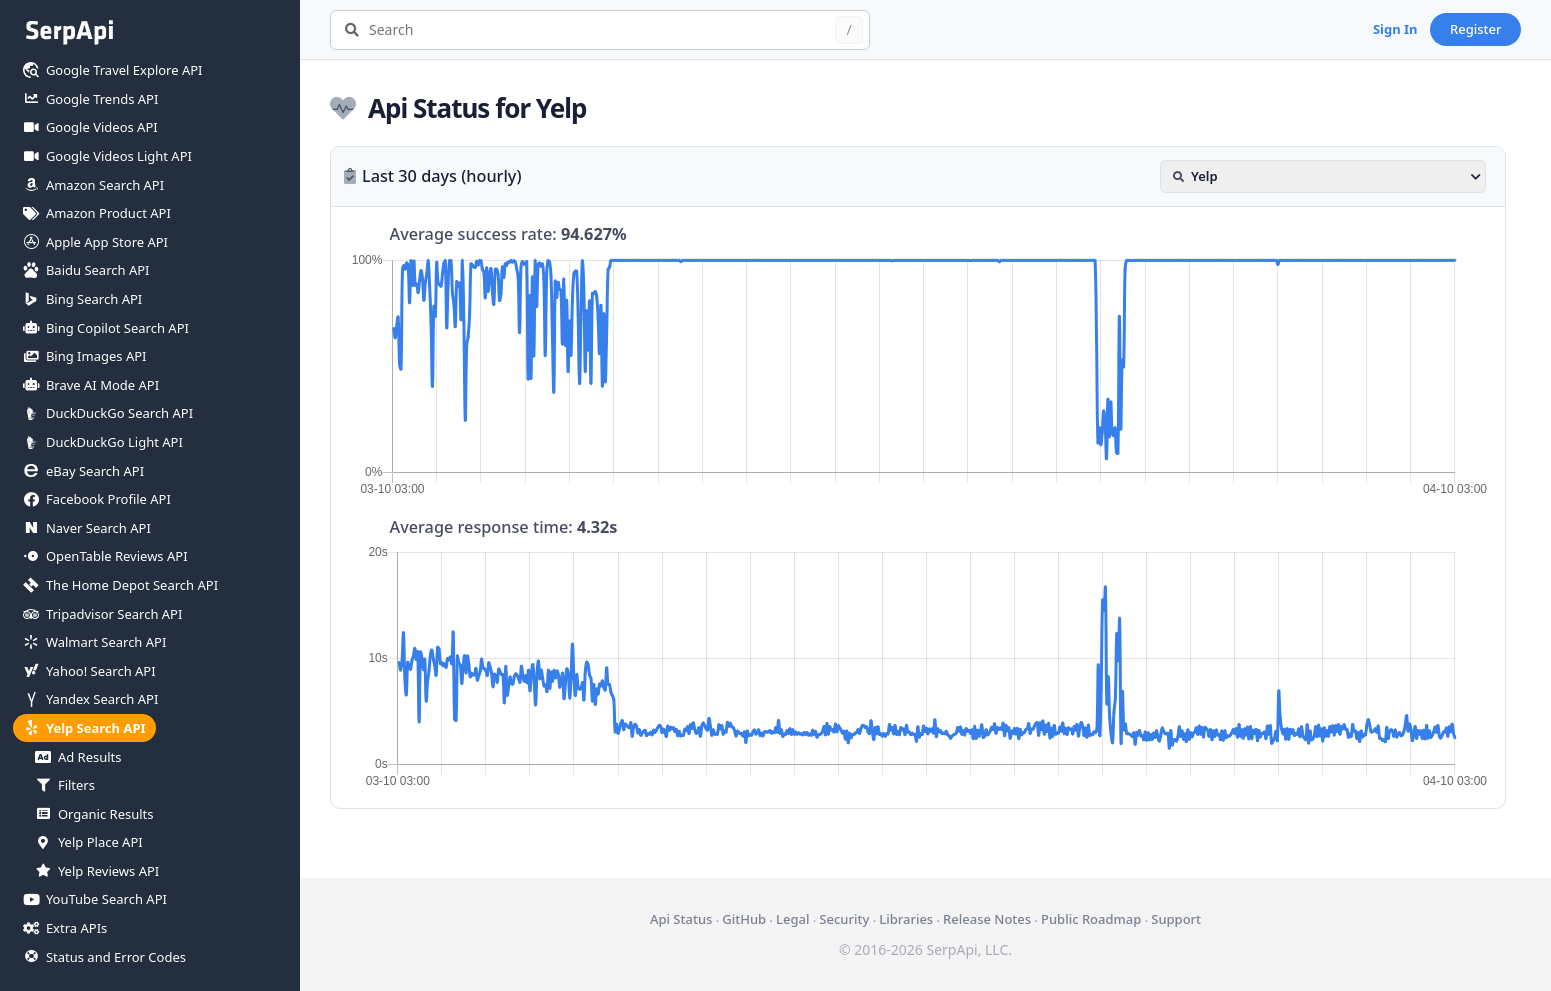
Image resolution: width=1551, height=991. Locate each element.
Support (1176, 919)
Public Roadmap (1091, 919)
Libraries (906, 919)
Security (844, 919)
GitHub (744, 919)
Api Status (681, 919)
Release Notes (987, 919)
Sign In (1395, 29)
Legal (792, 919)
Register (1476, 29)
